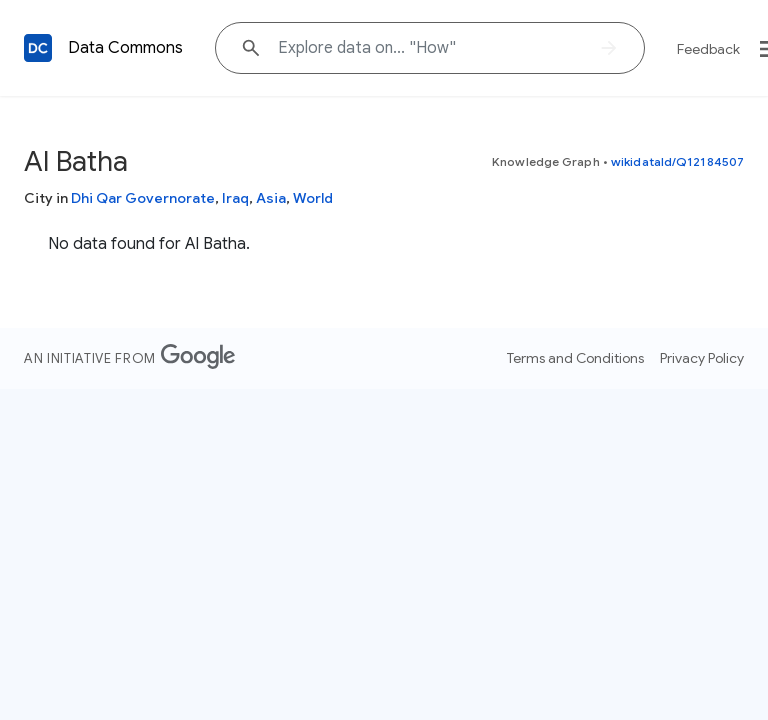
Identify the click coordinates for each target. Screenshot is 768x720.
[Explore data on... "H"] (430, 48)
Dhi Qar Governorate (143, 198)
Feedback (708, 49)
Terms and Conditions (575, 358)
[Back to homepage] (38, 48)
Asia (271, 198)
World (313, 198)
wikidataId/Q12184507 (677, 161)
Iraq (235, 198)
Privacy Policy (702, 358)
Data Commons (125, 48)
